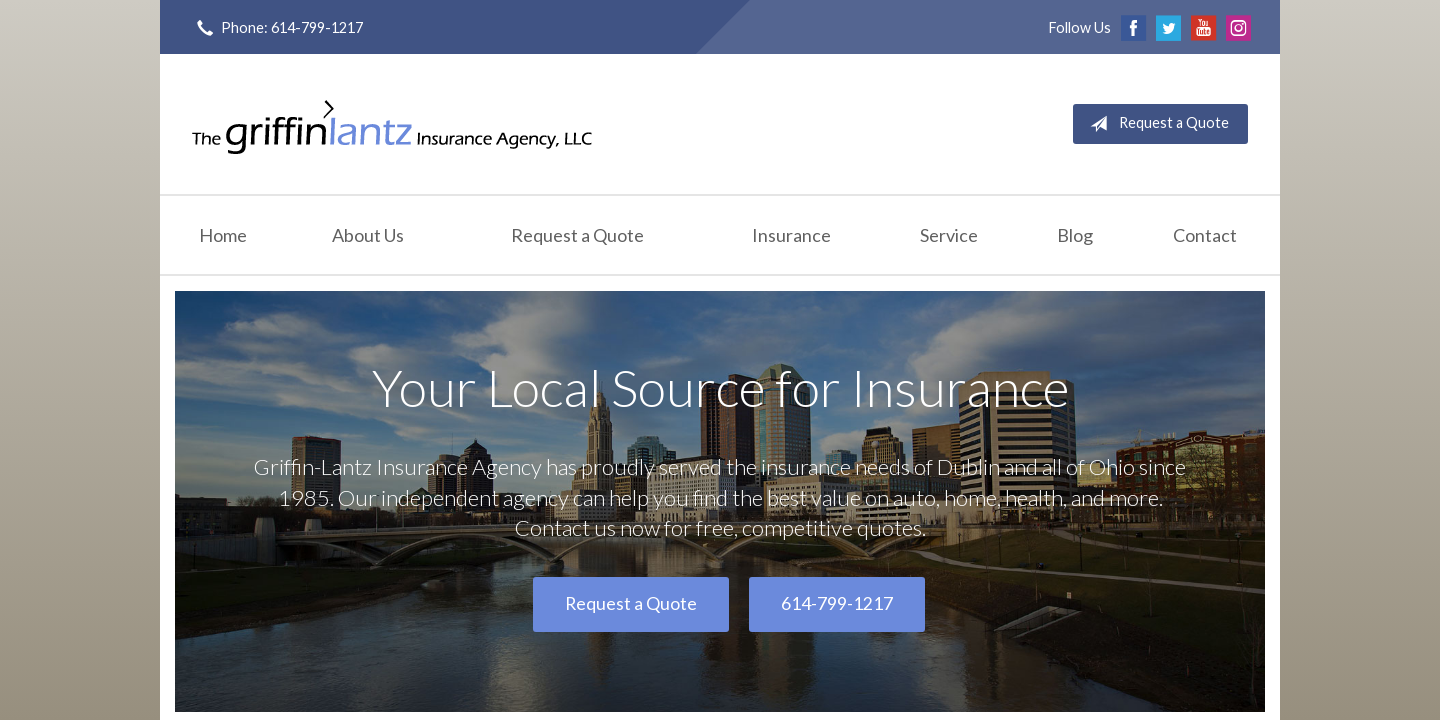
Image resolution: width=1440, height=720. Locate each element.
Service (949, 235)
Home (223, 235)
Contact (1205, 235)
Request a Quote (1155, 124)
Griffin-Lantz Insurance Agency (392, 124)
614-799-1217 (837, 603)
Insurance (791, 235)
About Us (368, 235)
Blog (1075, 235)
